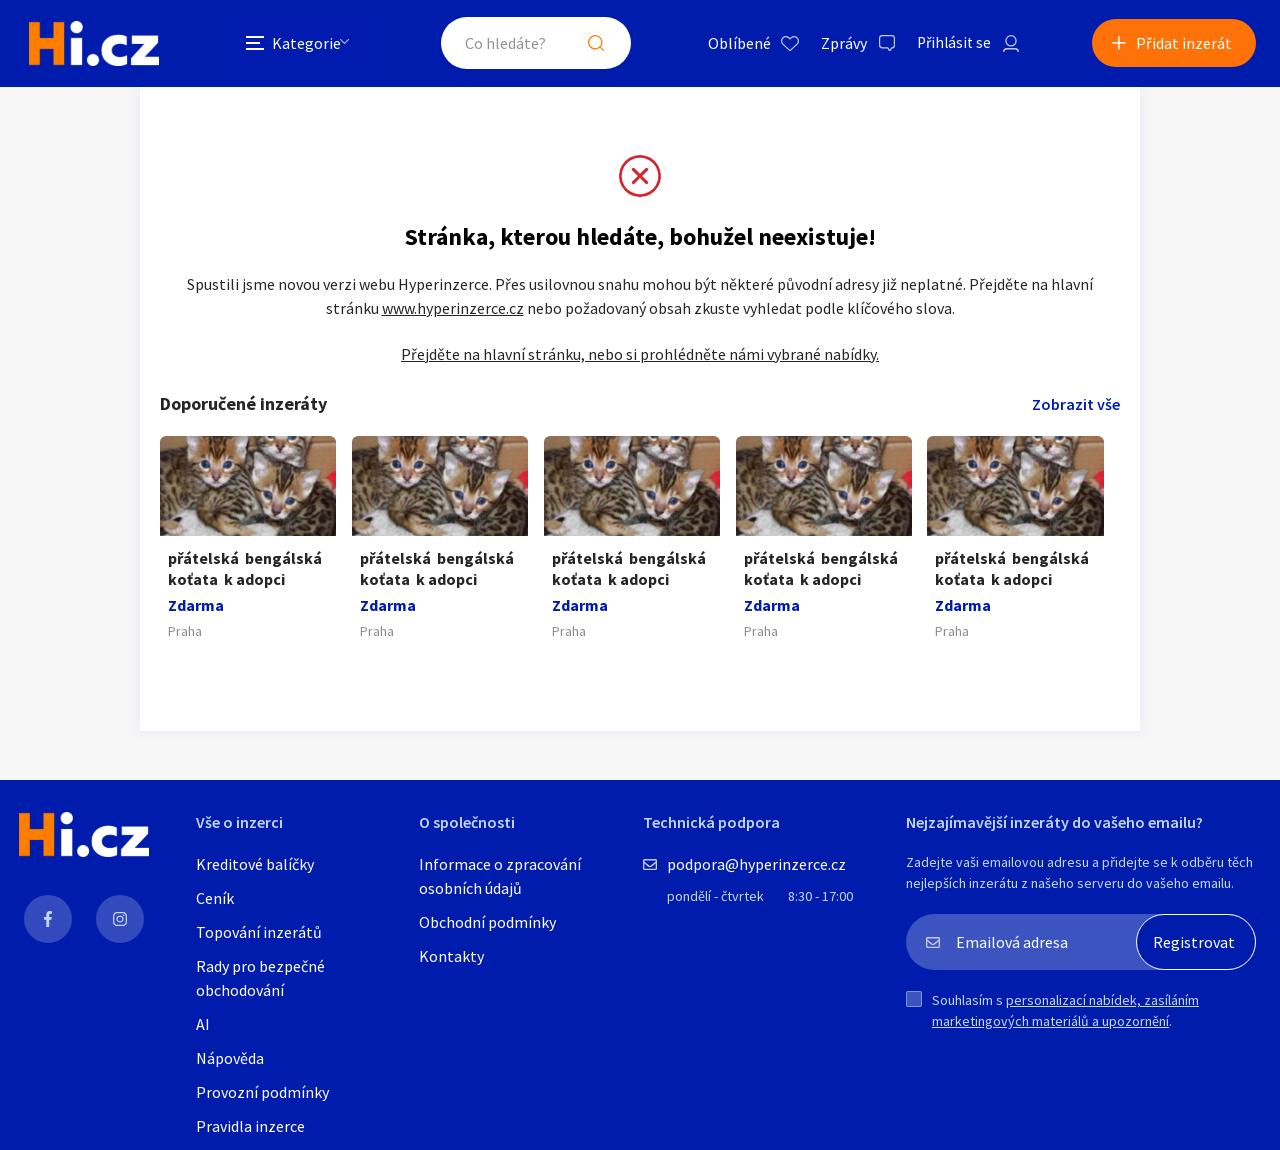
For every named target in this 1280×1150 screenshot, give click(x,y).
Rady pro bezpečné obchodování (260, 980)
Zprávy (835, 44)
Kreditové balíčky (255, 866)
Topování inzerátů (259, 934)
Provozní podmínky (262, 1094)
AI (203, 1026)
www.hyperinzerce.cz (453, 309)
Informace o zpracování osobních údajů (500, 878)
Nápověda (230, 1060)
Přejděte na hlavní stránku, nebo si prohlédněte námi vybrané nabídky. (640, 355)
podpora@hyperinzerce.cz (756, 866)
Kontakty (451, 958)
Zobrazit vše (1076, 405)
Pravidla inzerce (250, 1128)
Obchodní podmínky (487, 924)
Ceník (215, 900)
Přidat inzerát (1184, 44)
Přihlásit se (947, 44)
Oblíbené (730, 44)
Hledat (588, 44)
